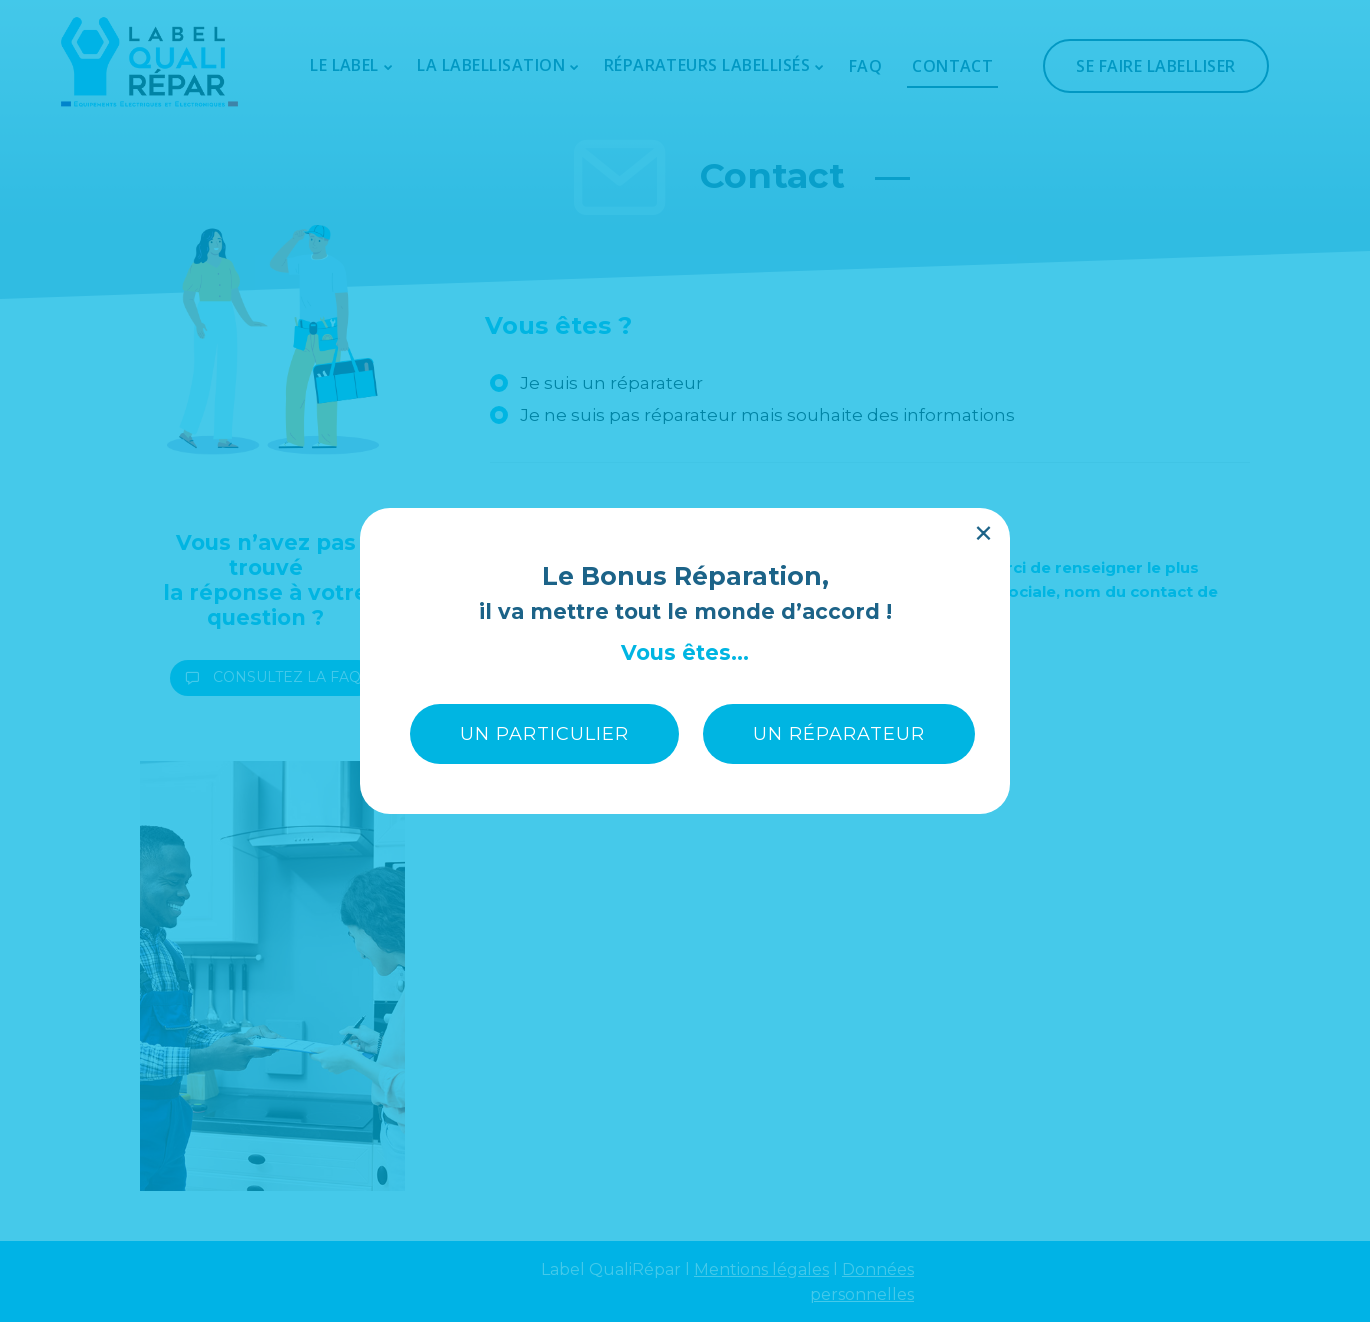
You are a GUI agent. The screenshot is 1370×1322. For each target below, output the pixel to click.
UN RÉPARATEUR (839, 433)
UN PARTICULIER (544, 433)
